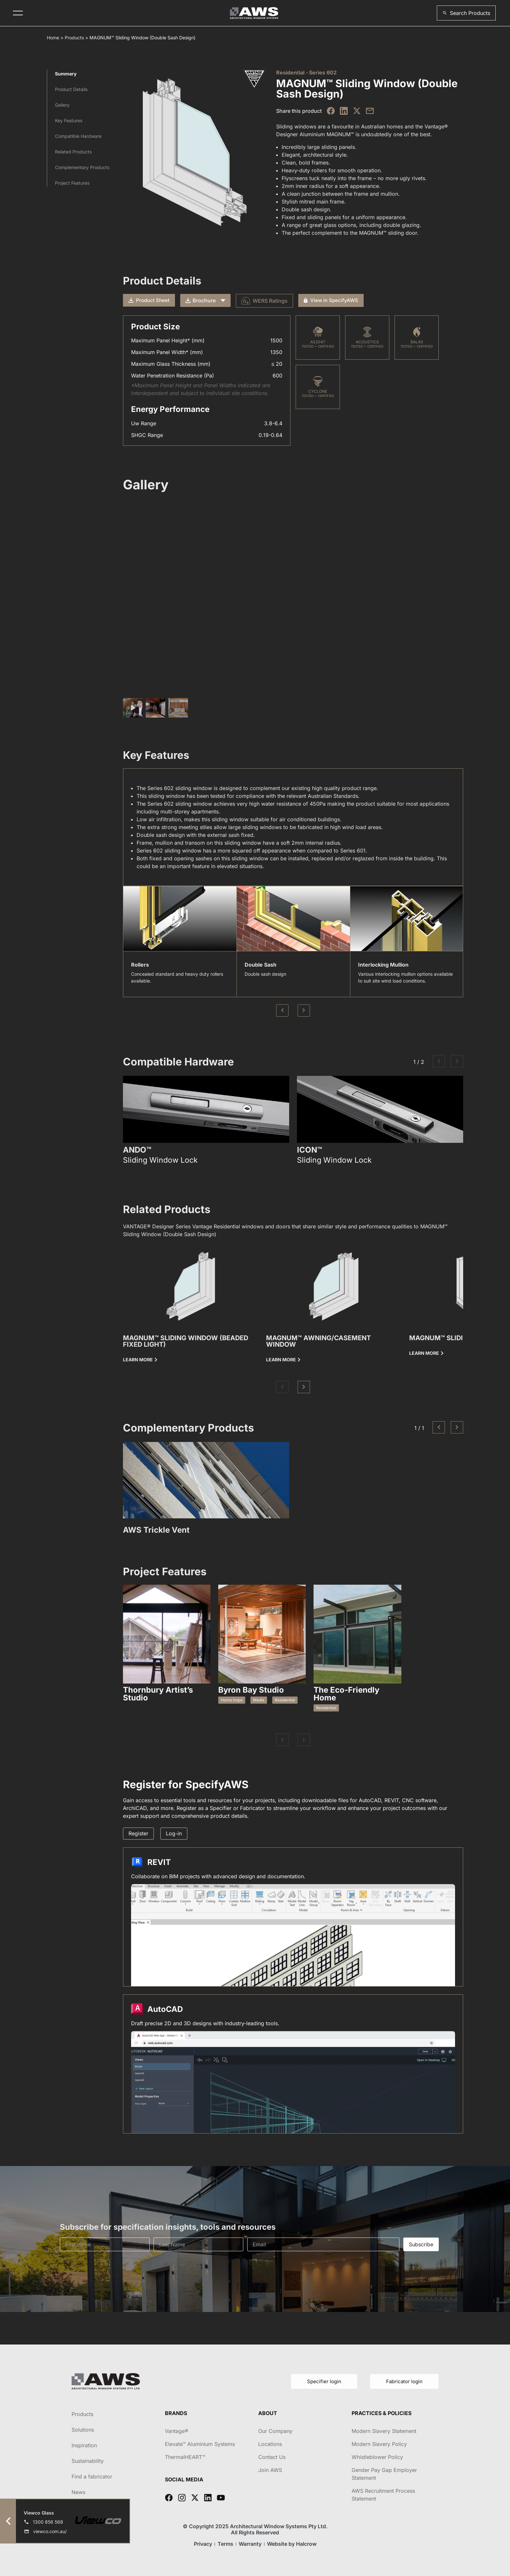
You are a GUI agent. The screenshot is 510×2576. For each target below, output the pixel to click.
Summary (65, 73)
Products (74, 37)
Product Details (71, 89)
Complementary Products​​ (82, 167)
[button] (466, 13)
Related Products (73, 151)
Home (53, 37)
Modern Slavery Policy (379, 2444)
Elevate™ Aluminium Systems (200, 2444)
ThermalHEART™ (185, 2457)
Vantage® (176, 2431)
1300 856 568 (48, 2522)
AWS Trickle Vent (156, 1530)
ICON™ (309, 1150)
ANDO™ (137, 1150)
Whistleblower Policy (377, 2457)
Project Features (72, 183)
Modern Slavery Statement (384, 2431)
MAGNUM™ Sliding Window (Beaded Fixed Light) (185, 1341)
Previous (282, 1010)
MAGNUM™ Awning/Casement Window (318, 1341)
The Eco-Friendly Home (346, 1693)
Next (304, 1010)
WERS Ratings (264, 301)
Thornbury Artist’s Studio (158, 1693)
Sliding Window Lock (160, 1160)
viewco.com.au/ (50, 2531)
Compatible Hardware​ (78, 136)
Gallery (62, 105)
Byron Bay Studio (251, 1690)
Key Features (68, 120)
